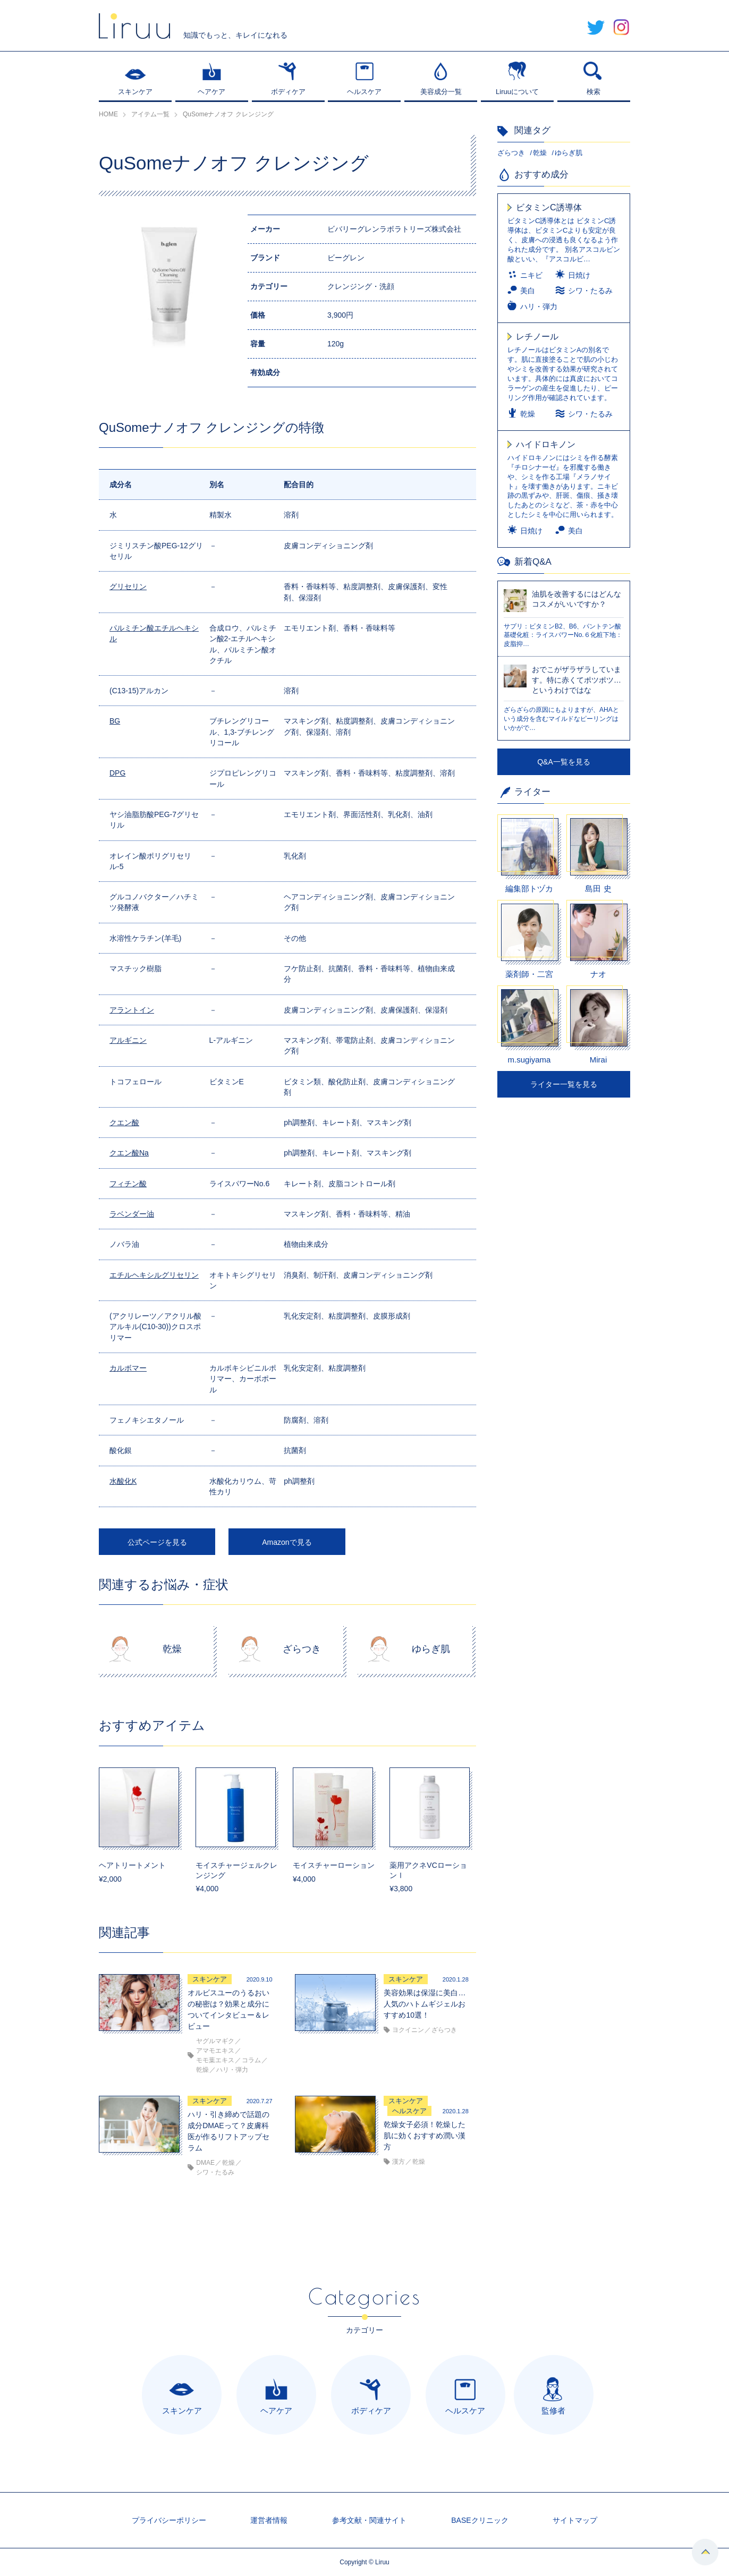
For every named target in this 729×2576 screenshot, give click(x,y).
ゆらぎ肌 (568, 153)
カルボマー (128, 1368)
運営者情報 (268, 2520)
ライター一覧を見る (563, 1084)
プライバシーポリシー (169, 2520)
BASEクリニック (479, 2520)
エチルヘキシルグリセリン (154, 1275)
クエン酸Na (129, 1153)
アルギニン (128, 1040)
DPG (117, 773)
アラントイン (131, 1010)
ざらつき (511, 153)
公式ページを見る (157, 1542)
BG (114, 721)
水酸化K (123, 1481)
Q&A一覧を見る (563, 762)
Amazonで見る (286, 1542)
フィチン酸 (128, 1183)
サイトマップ (575, 2520)
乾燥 (540, 153)
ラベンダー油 (131, 1214)
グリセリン (128, 586)
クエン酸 (124, 1122)
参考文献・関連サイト (369, 2520)
